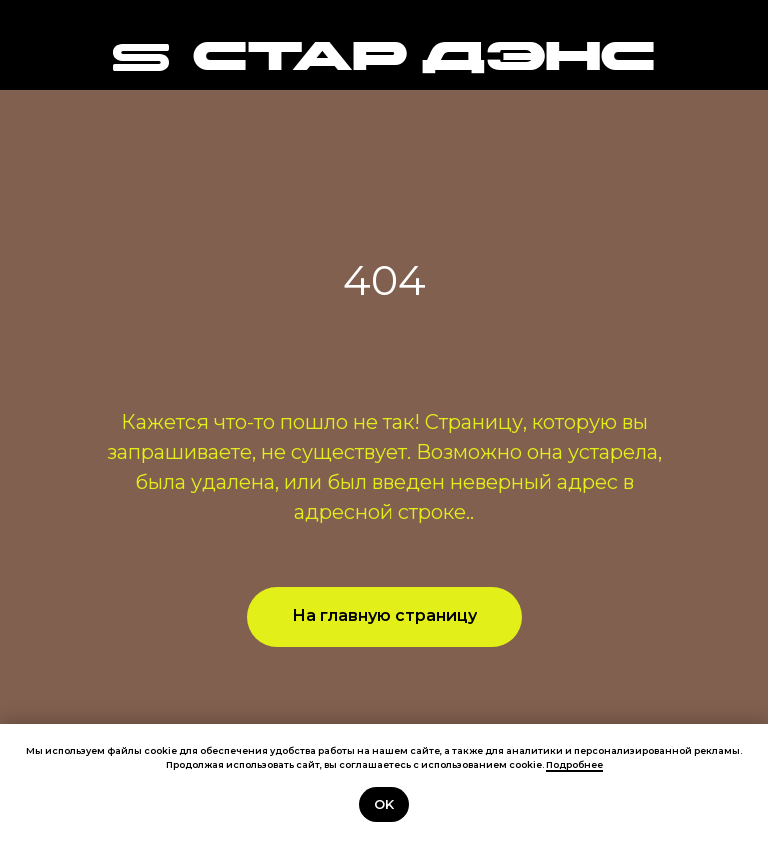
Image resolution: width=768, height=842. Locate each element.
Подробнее (574, 764)
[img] (141, 57)
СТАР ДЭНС (423, 60)
